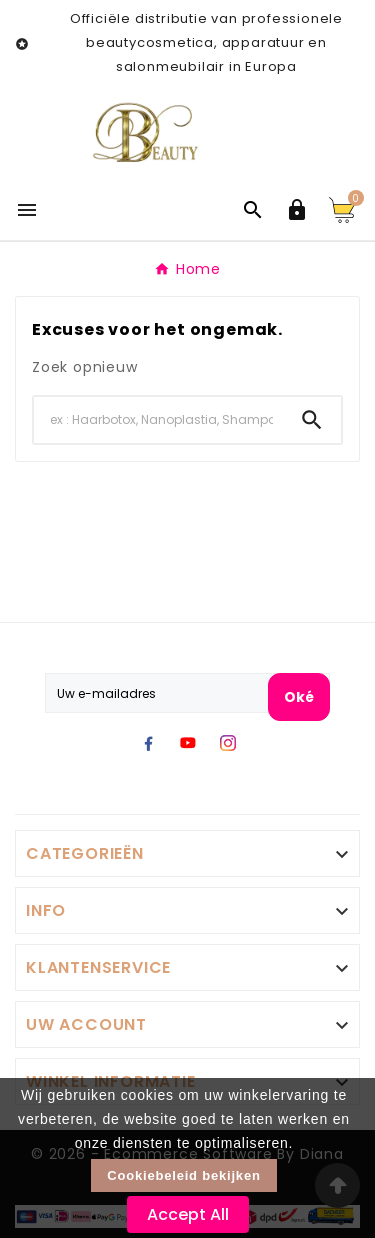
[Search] (158, 420)
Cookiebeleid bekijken (183, 1175)
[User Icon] (297, 210)
